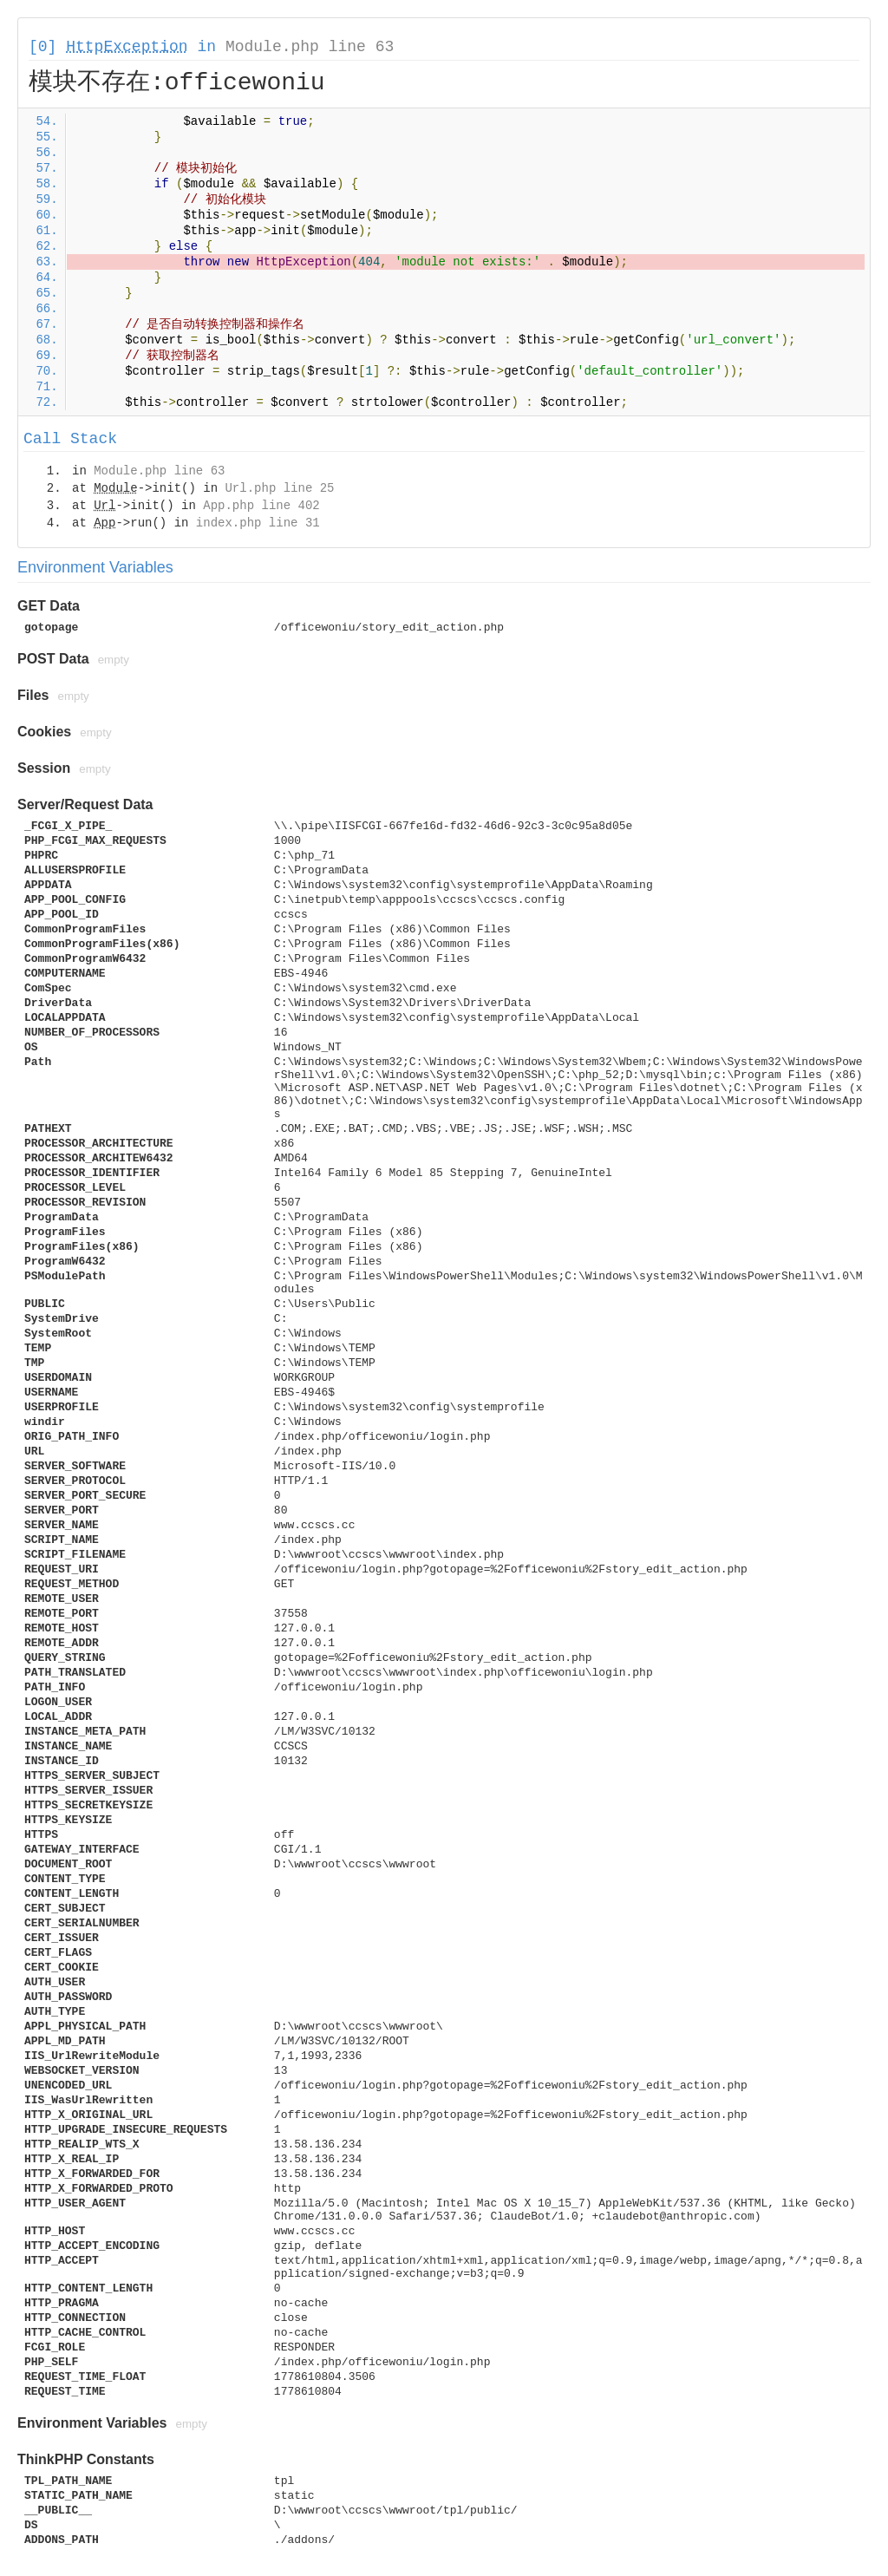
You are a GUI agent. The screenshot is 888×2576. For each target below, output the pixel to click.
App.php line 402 (261, 506)
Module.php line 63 (309, 47)
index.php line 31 (258, 523)
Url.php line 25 (279, 488)
